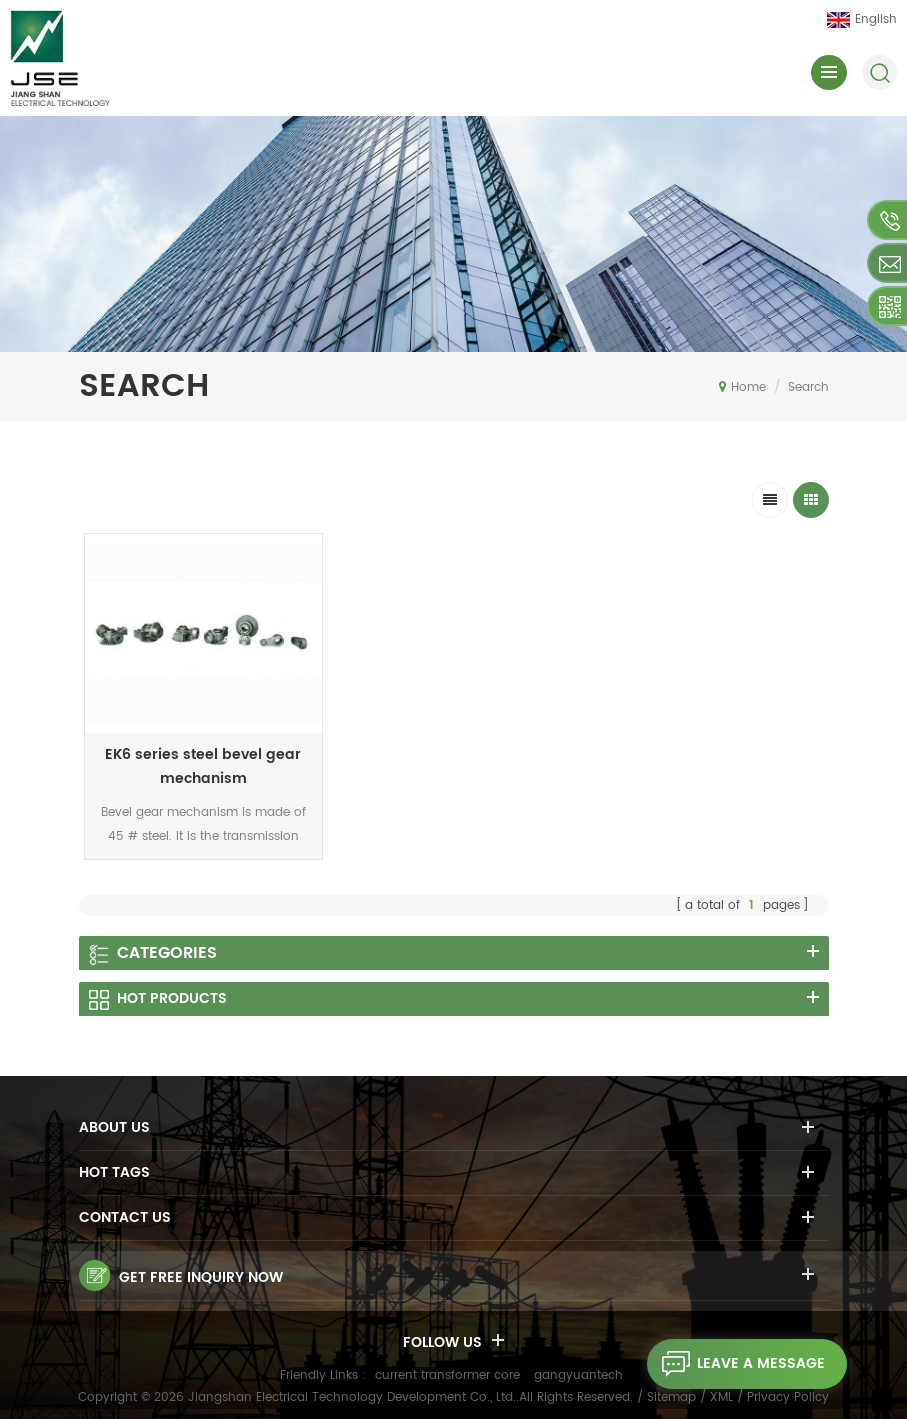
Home (742, 387)
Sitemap (671, 1397)
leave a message (736, 1364)
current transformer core (447, 1375)
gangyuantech (578, 1375)
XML (721, 1397)
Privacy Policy (788, 1397)
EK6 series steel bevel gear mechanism (203, 766)
